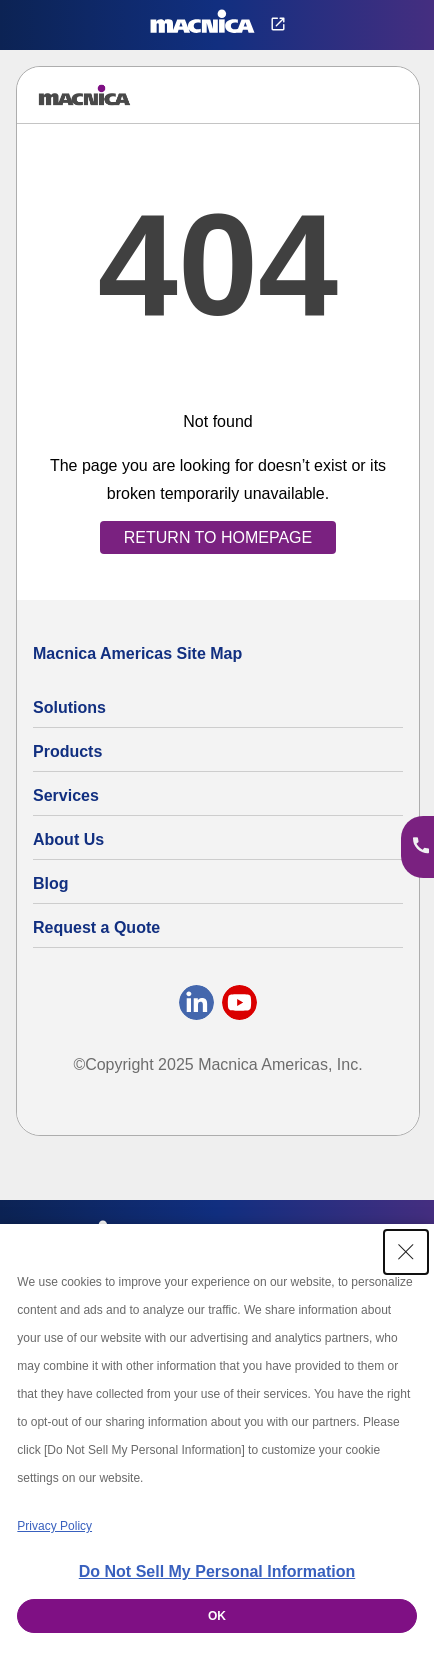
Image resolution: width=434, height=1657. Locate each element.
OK (217, 1616)
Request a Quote (96, 927)
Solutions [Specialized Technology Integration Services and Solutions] (69, 707)
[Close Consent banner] (406, 1252)
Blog (51, 883)
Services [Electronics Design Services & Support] (66, 795)
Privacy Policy (54, 1526)
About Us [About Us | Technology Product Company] (68, 839)
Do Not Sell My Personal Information (217, 1571)
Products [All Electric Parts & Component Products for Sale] (67, 751)
